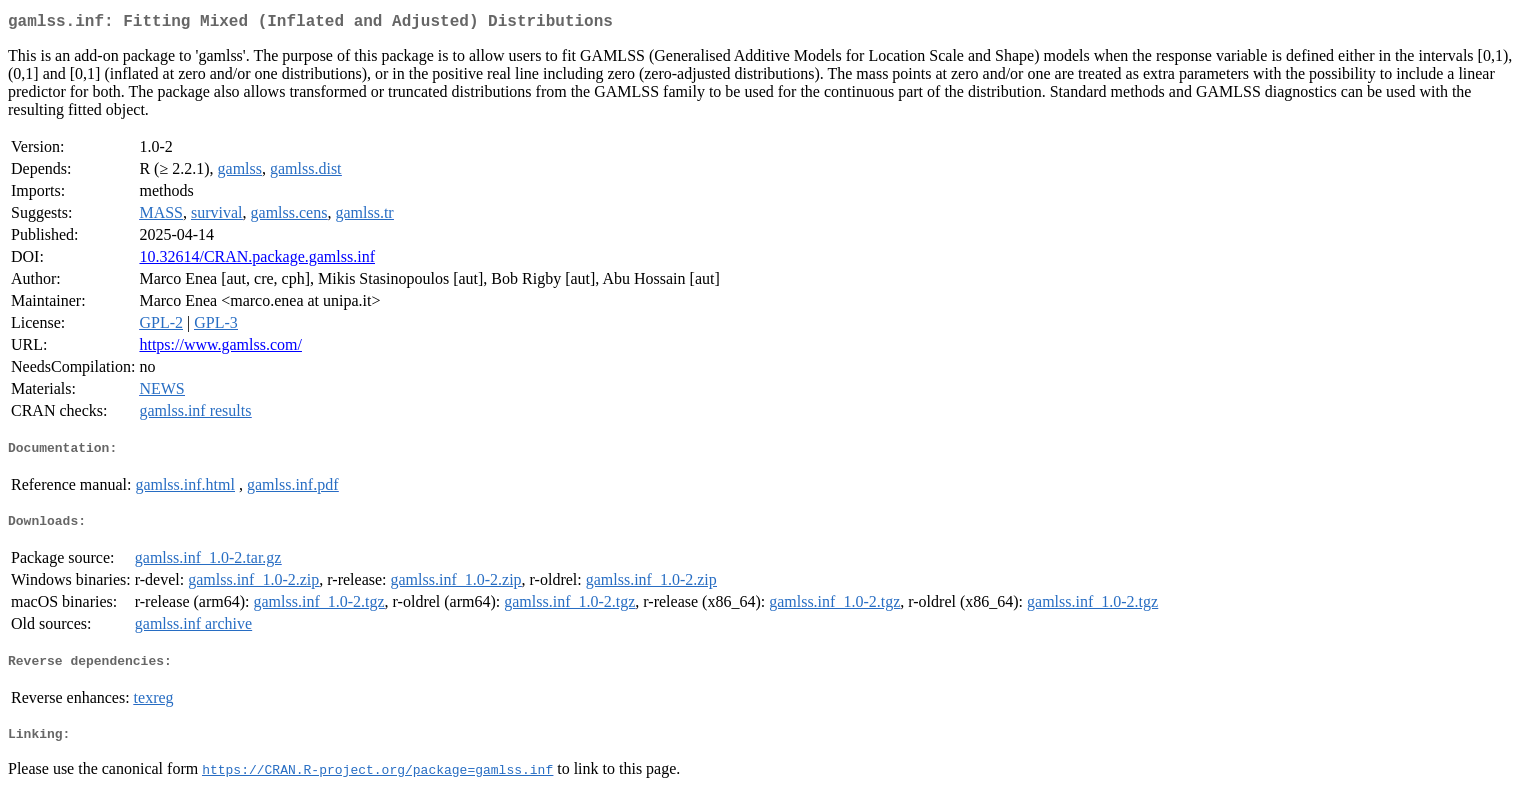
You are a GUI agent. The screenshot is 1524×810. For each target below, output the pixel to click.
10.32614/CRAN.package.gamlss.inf (257, 260)
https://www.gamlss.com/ (220, 348)
